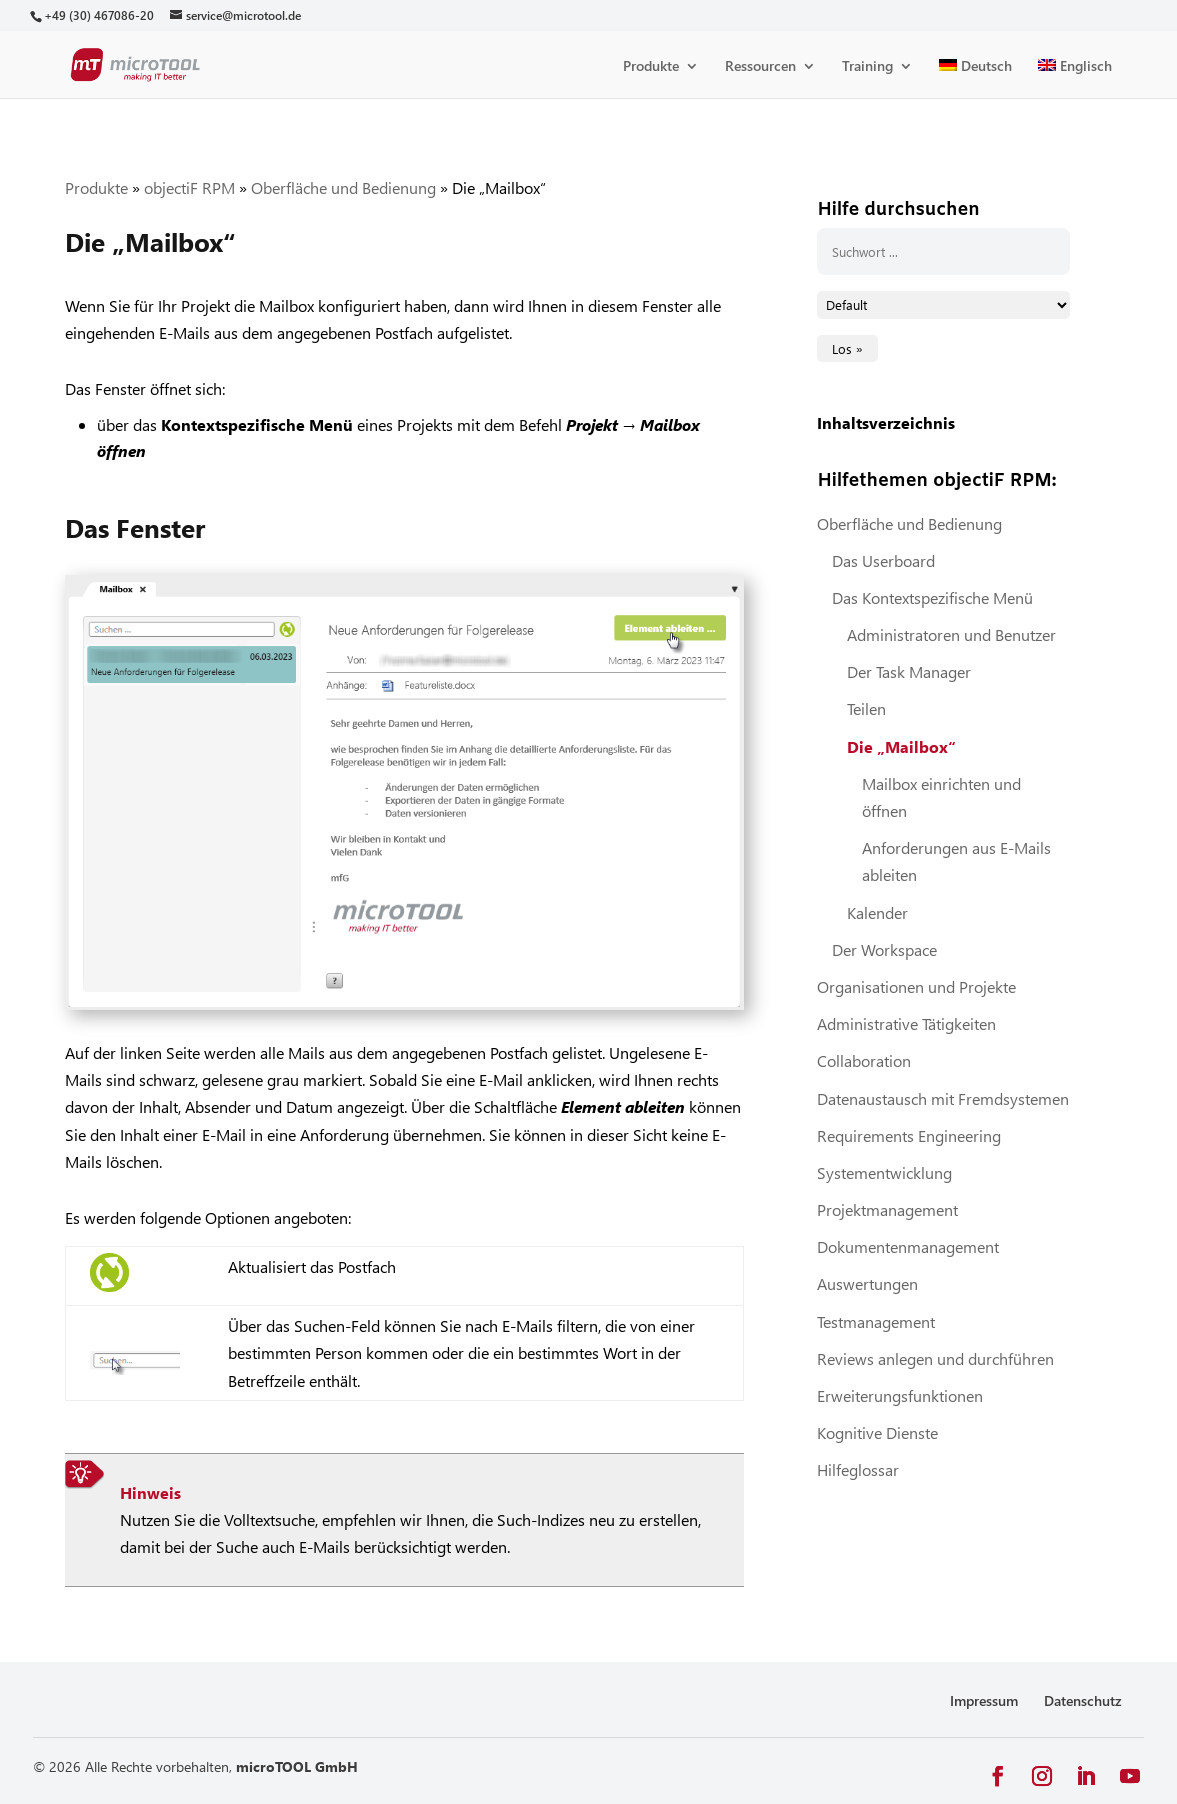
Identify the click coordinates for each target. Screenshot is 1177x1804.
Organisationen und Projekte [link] (916, 986)
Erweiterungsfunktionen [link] (900, 1395)
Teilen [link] (866, 708)
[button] (998, 1776)
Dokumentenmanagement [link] (908, 1246)
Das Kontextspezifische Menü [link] (932, 597)
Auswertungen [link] (867, 1283)
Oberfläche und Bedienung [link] (343, 187)
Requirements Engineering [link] (909, 1135)
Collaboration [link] (864, 1060)
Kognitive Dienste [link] (877, 1432)
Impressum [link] (984, 1700)
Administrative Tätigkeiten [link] (906, 1023)
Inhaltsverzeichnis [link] (886, 422)
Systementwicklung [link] (884, 1172)
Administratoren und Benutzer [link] (951, 634)
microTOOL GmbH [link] (297, 1766)
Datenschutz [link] (1083, 1700)
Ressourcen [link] (760, 67)
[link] (98, 15)
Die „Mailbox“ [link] (901, 746)
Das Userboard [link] (883, 560)
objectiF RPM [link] (189, 187)
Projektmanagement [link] (887, 1209)
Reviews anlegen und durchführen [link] (935, 1358)
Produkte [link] (651, 67)
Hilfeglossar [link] (858, 1469)
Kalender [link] (877, 912)
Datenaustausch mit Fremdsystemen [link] (943, 1098)
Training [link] (867, 67)
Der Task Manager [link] (909, 671)
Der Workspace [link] (884, 949)
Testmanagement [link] (876, 1321)
